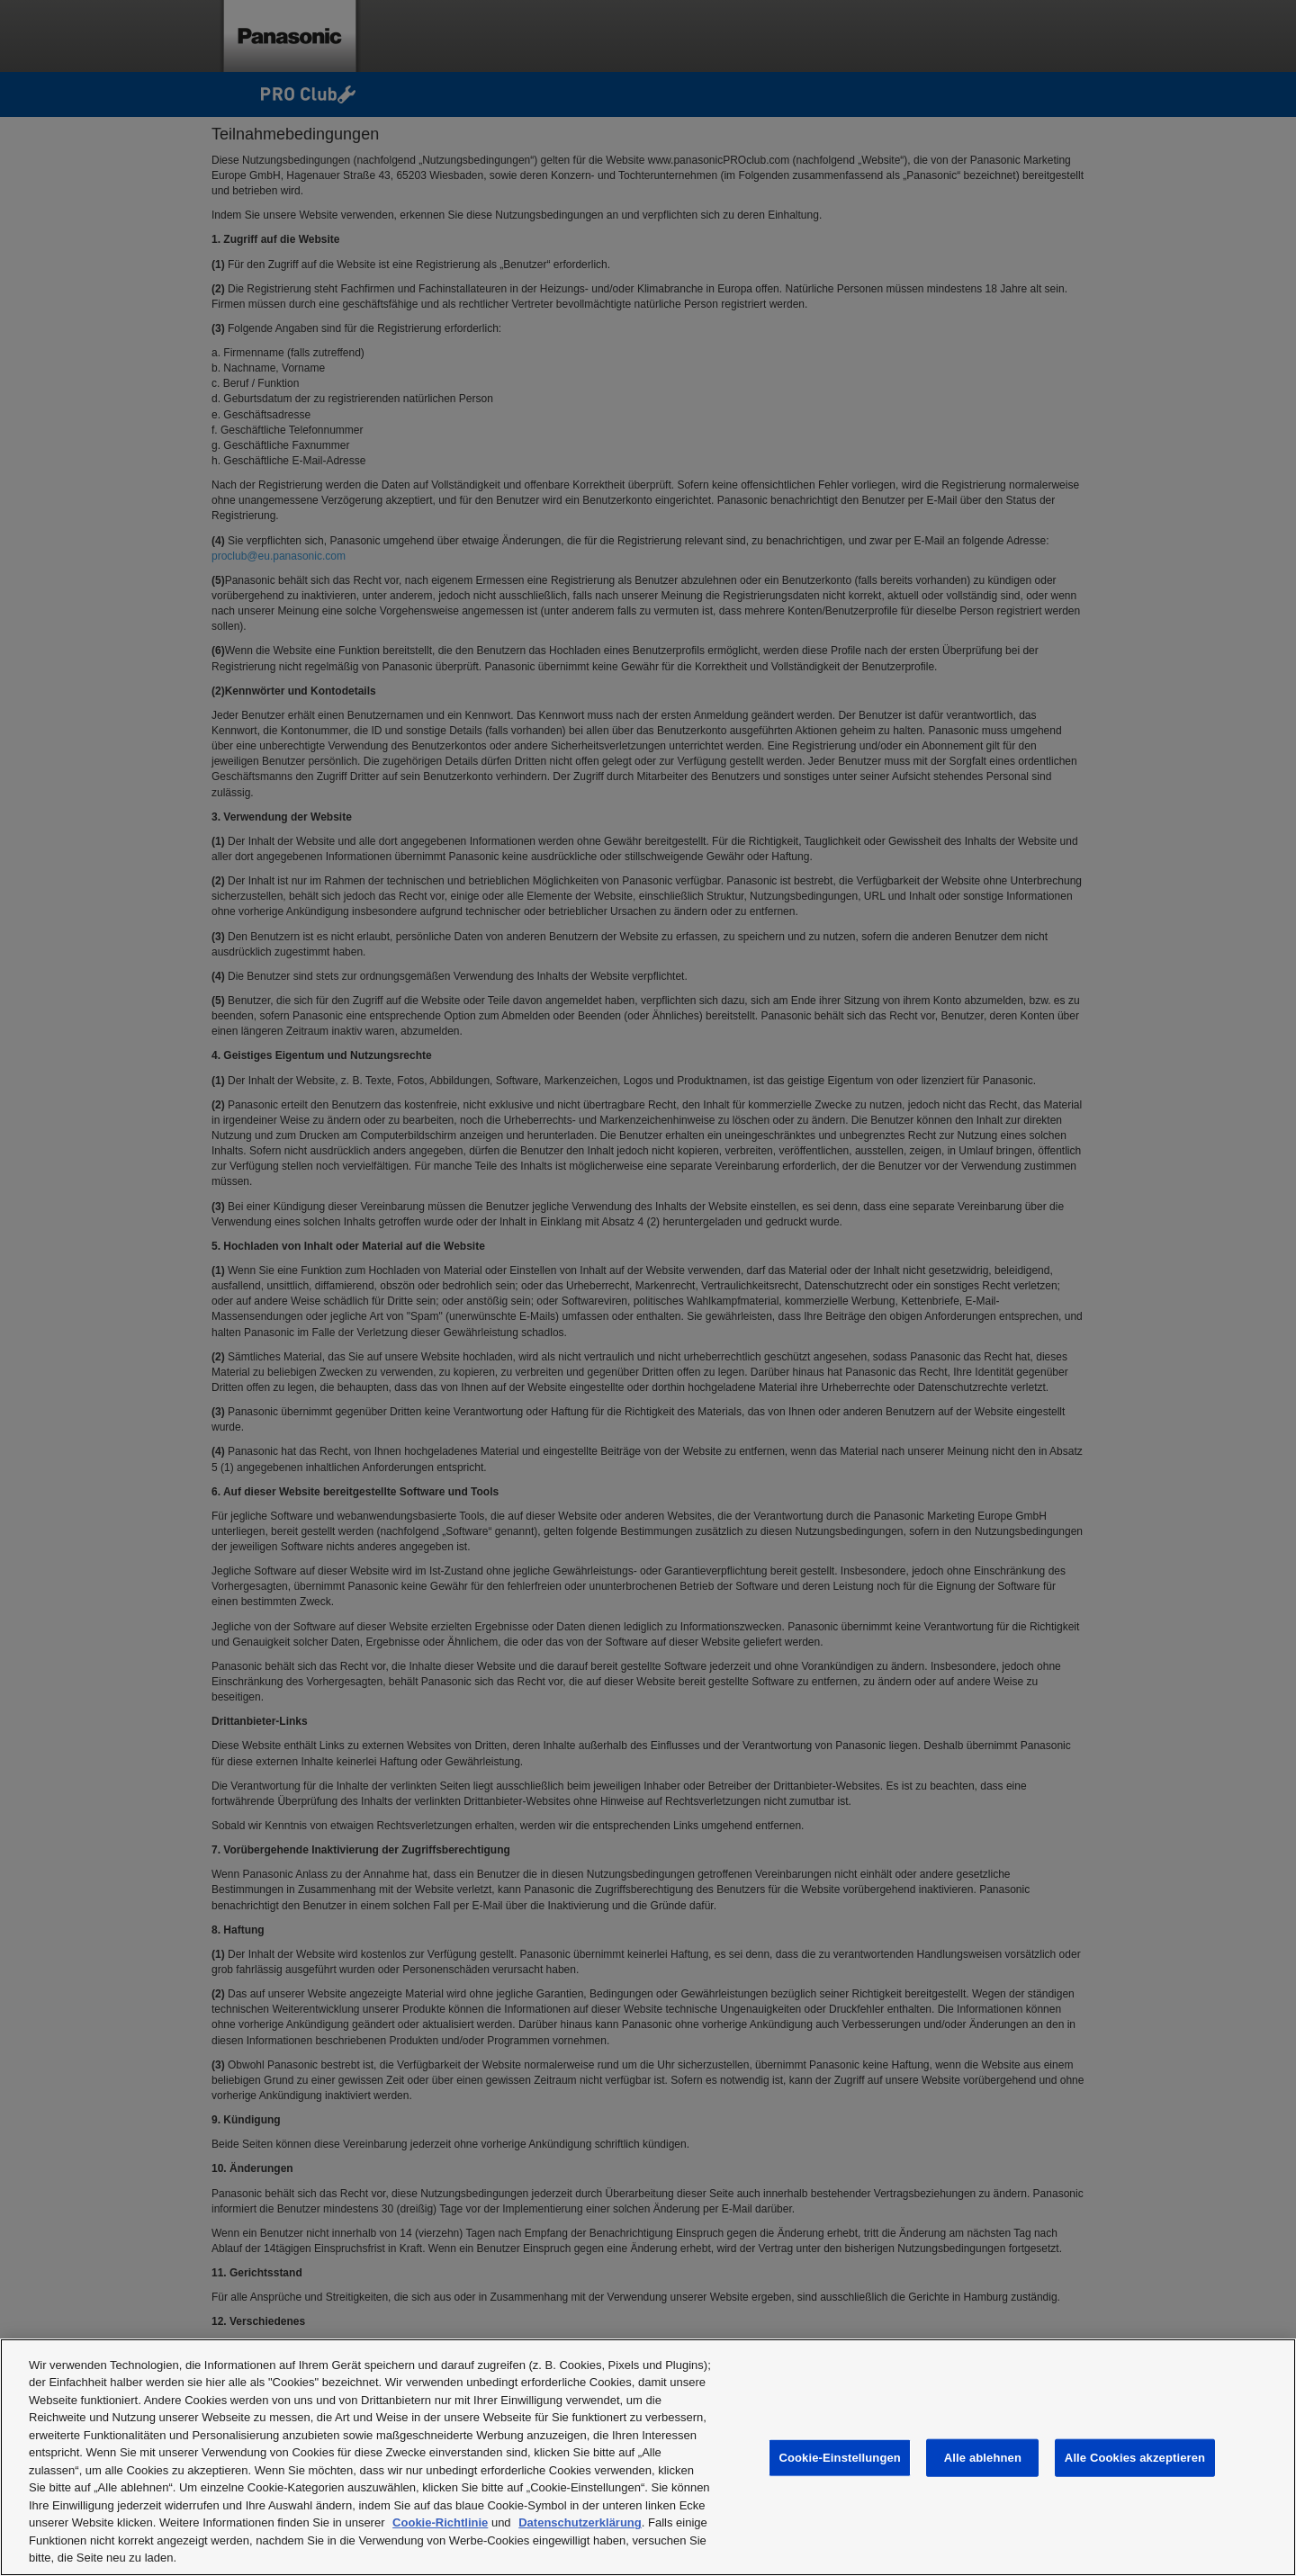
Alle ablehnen (983, 2457)
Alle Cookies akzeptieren (1135, 2457)
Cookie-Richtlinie (440, 2522)
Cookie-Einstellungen (839, 2457)
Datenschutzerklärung (580, 2522)
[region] (648, 2457)
